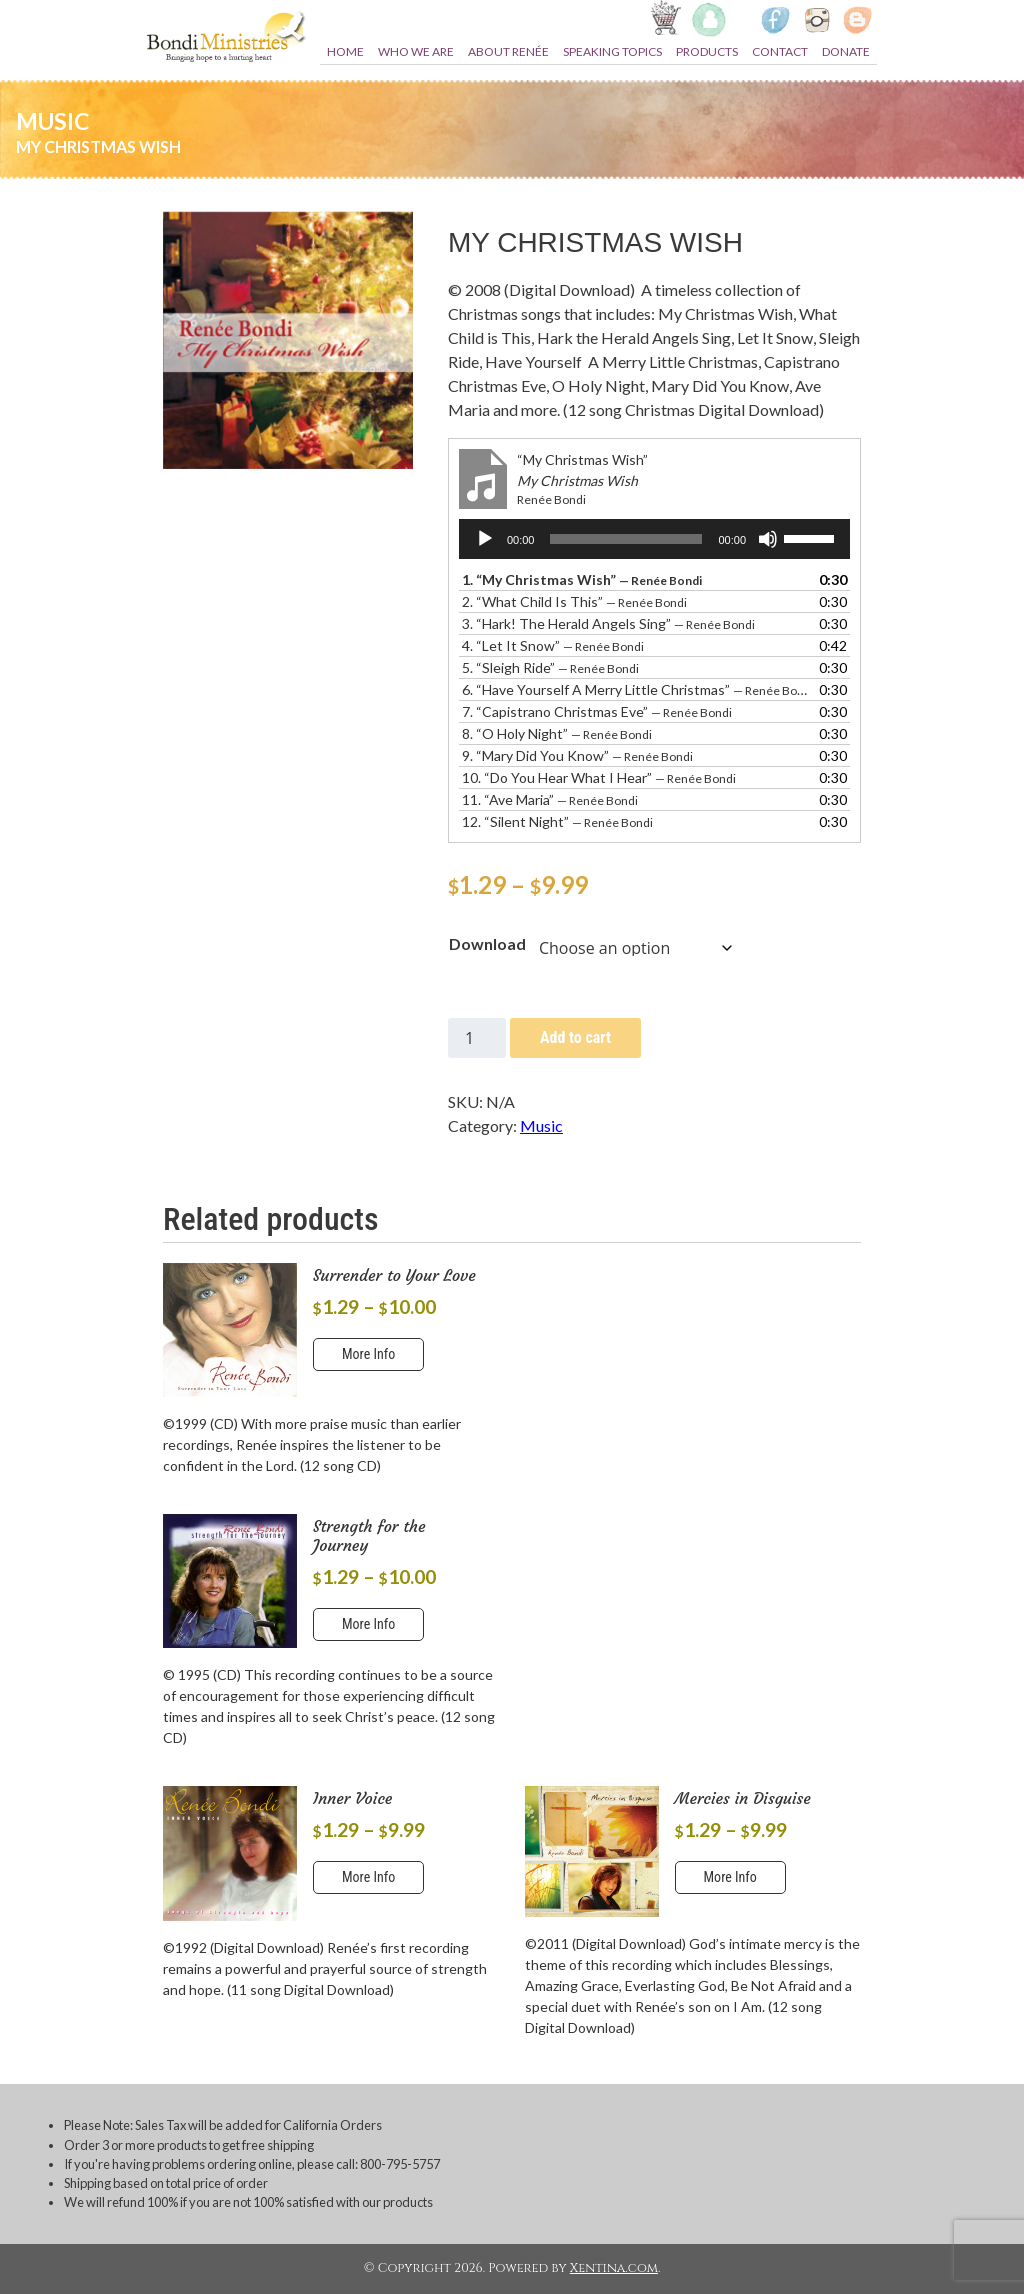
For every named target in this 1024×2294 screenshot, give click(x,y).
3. (608, 623)
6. (634, 689)
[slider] (626, 539)
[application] (654, 539)
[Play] (485, 539)
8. (557, 733)
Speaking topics (612, 51)
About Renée (508, 51)
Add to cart (575, 1037)
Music (541, 1125)
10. (599, 777)
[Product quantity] (477, 1038)
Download (487, 943)
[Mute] (768, 539)
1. (582, 579)
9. (577, 755)
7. (597, 711)
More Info (368, 1354)
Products (707, 51)
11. (550, 799)
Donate (846, 51)
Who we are (416, 51)
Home (345, 51)
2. (574, 601)
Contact (780, 51)
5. (550, 667)
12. (557, 821)
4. (553, 645)
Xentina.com (614, 2268)
